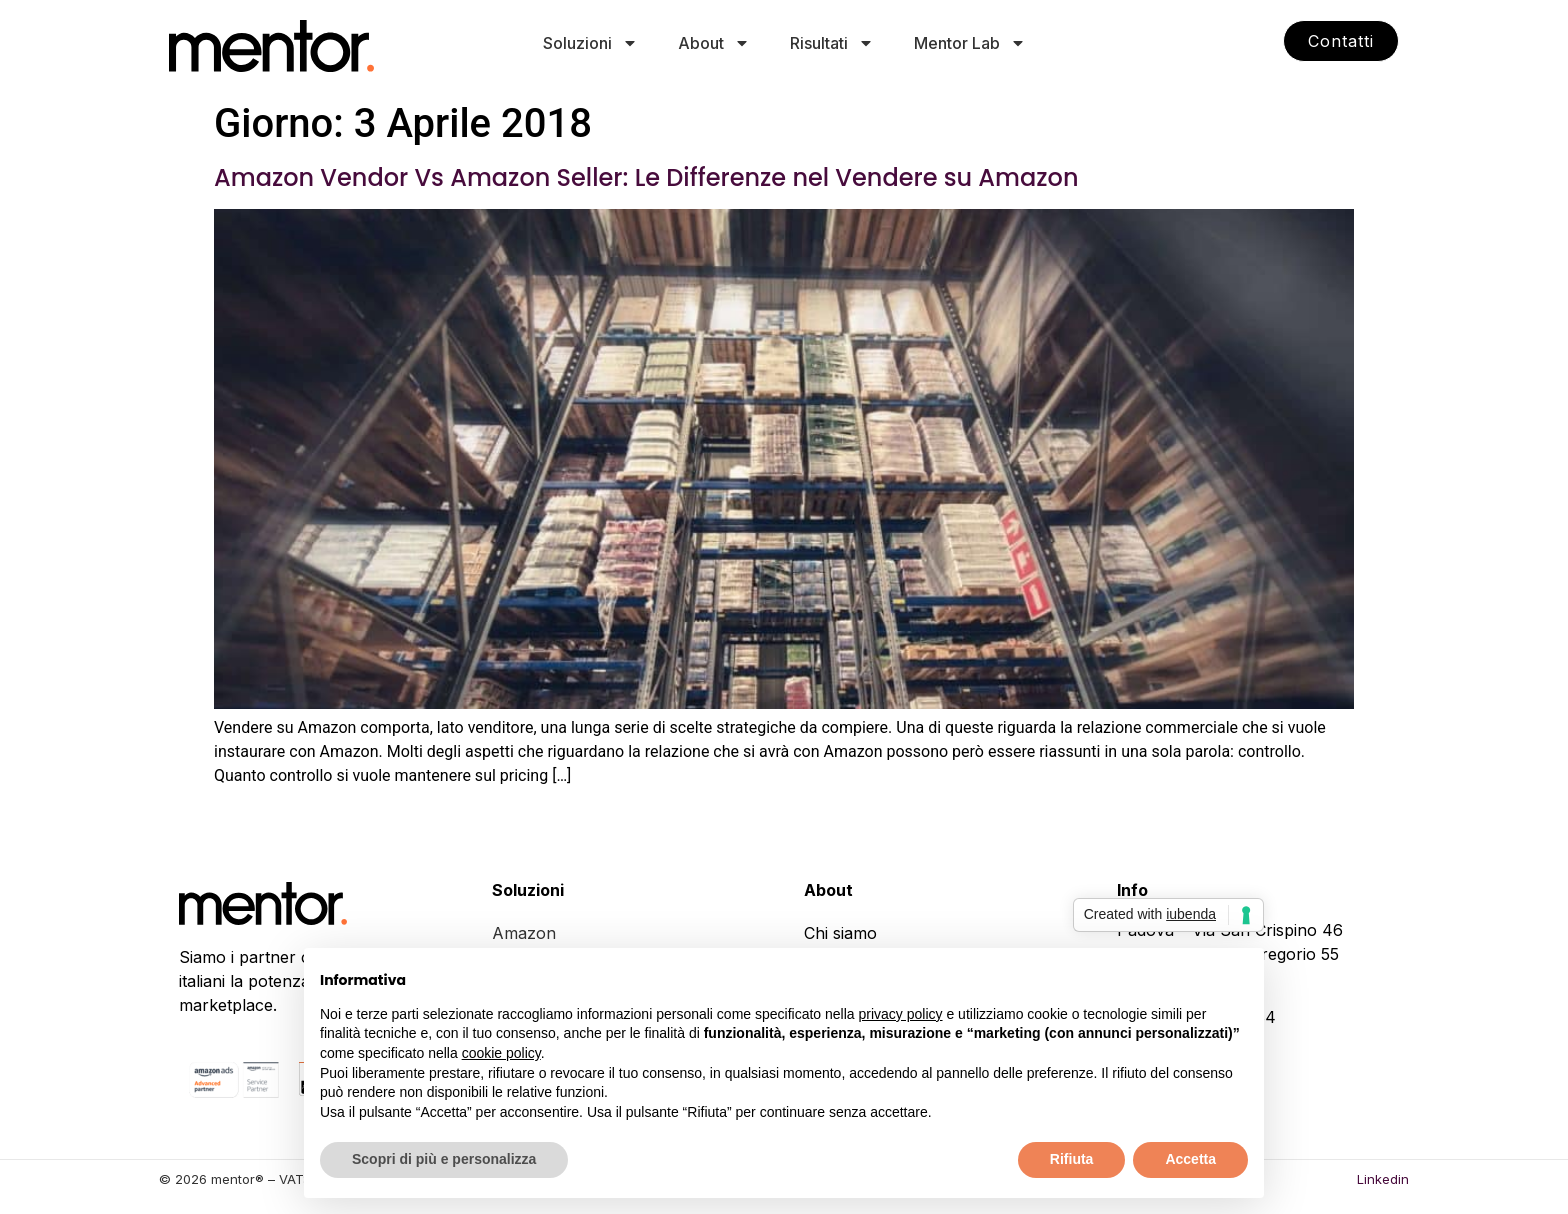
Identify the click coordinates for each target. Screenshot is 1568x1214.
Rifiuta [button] (1072, 1159)
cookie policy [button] (501, 1053)
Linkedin (1383, 1179)
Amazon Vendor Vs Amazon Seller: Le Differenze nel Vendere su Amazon (646, 177)
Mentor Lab (970, 43)
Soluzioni (590, 43)
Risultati (832, 43)
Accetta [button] (1190, 1159)
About (714, 43)
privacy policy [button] (901, 1014)
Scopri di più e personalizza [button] (444, 1159)
